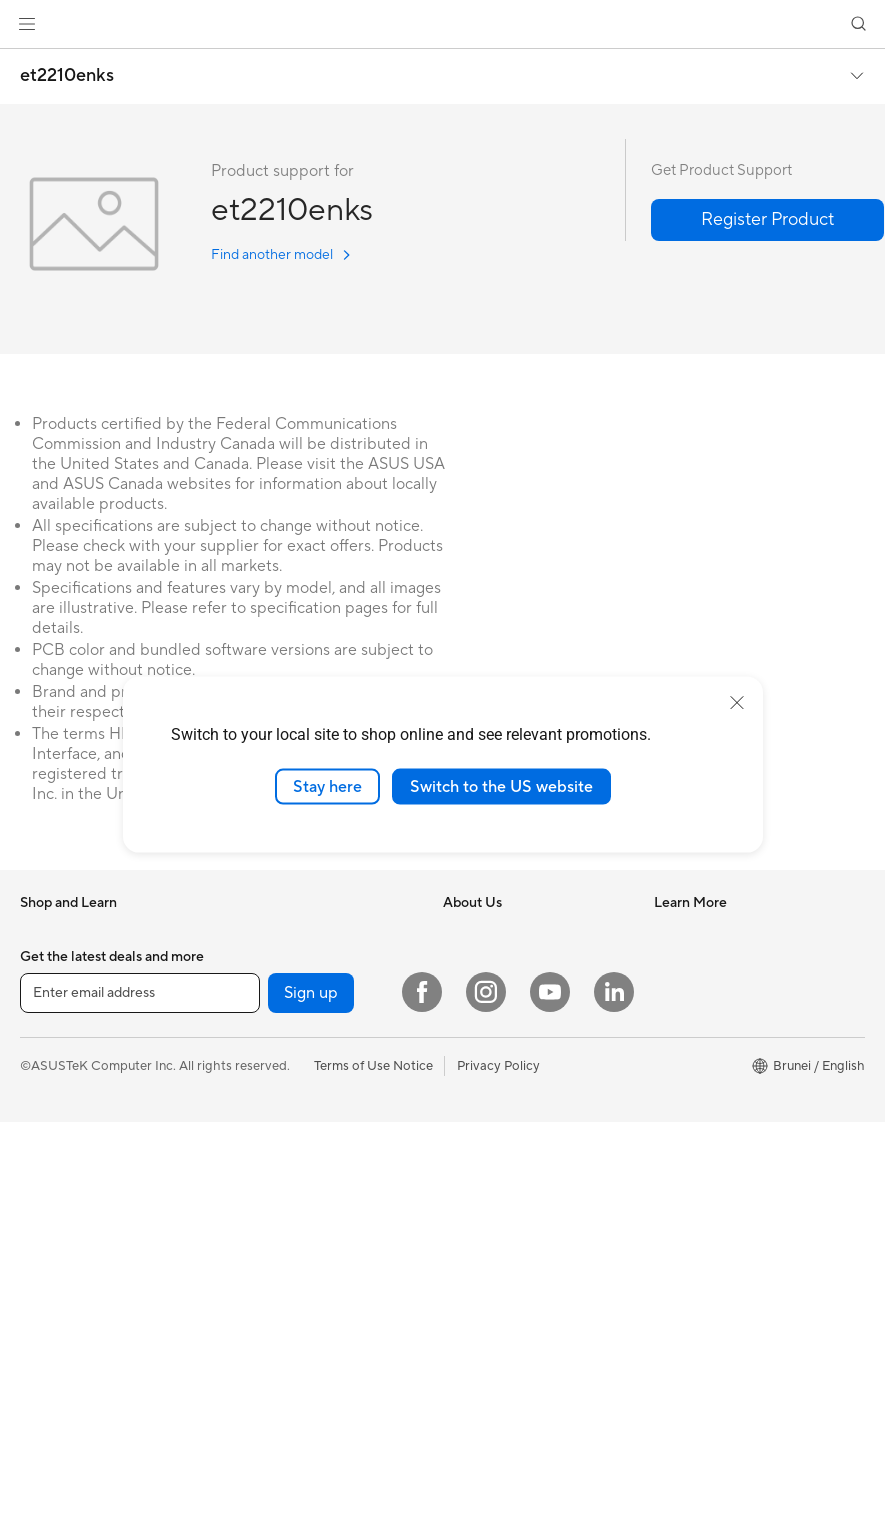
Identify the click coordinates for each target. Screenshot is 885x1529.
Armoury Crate (487, 1279)
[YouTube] (550, 1399)
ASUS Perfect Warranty (723, 1142)
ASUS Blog (476, 1249)
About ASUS (480, 932)
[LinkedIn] (614, 1399)
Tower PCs (258, 1083)
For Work (47, 1054)
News (459, 962)
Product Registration (716, 1022)
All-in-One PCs (270, 1053)
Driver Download (704, 932)
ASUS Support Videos (719, 1202)
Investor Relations (496, 1022)
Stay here (327, 786)
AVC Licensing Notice (507, 1219)
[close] (737, 702)
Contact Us (688, 1052)
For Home (49, 1024)
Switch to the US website (501, 786)
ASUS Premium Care (715, 1112)
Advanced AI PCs (494, 1189)
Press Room (478, 1052)
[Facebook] (422, 1399)
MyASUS (681, 1232)
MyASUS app (694, 1172)
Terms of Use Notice (373, 1472)
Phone (39, 963)
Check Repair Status (715, 962)
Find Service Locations (721, 992)
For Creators (265, 932)
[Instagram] (486, 1399)
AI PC (460, 1113)
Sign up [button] (311, 1400)
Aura (457, 1309)
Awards (465, 992)
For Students (265, 962)
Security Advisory (706, 1082)
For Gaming (261, 992)
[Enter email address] (140, 1400)
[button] (27, 24)
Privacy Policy (498, 1472)
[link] (442, 24)
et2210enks (67, 76)
